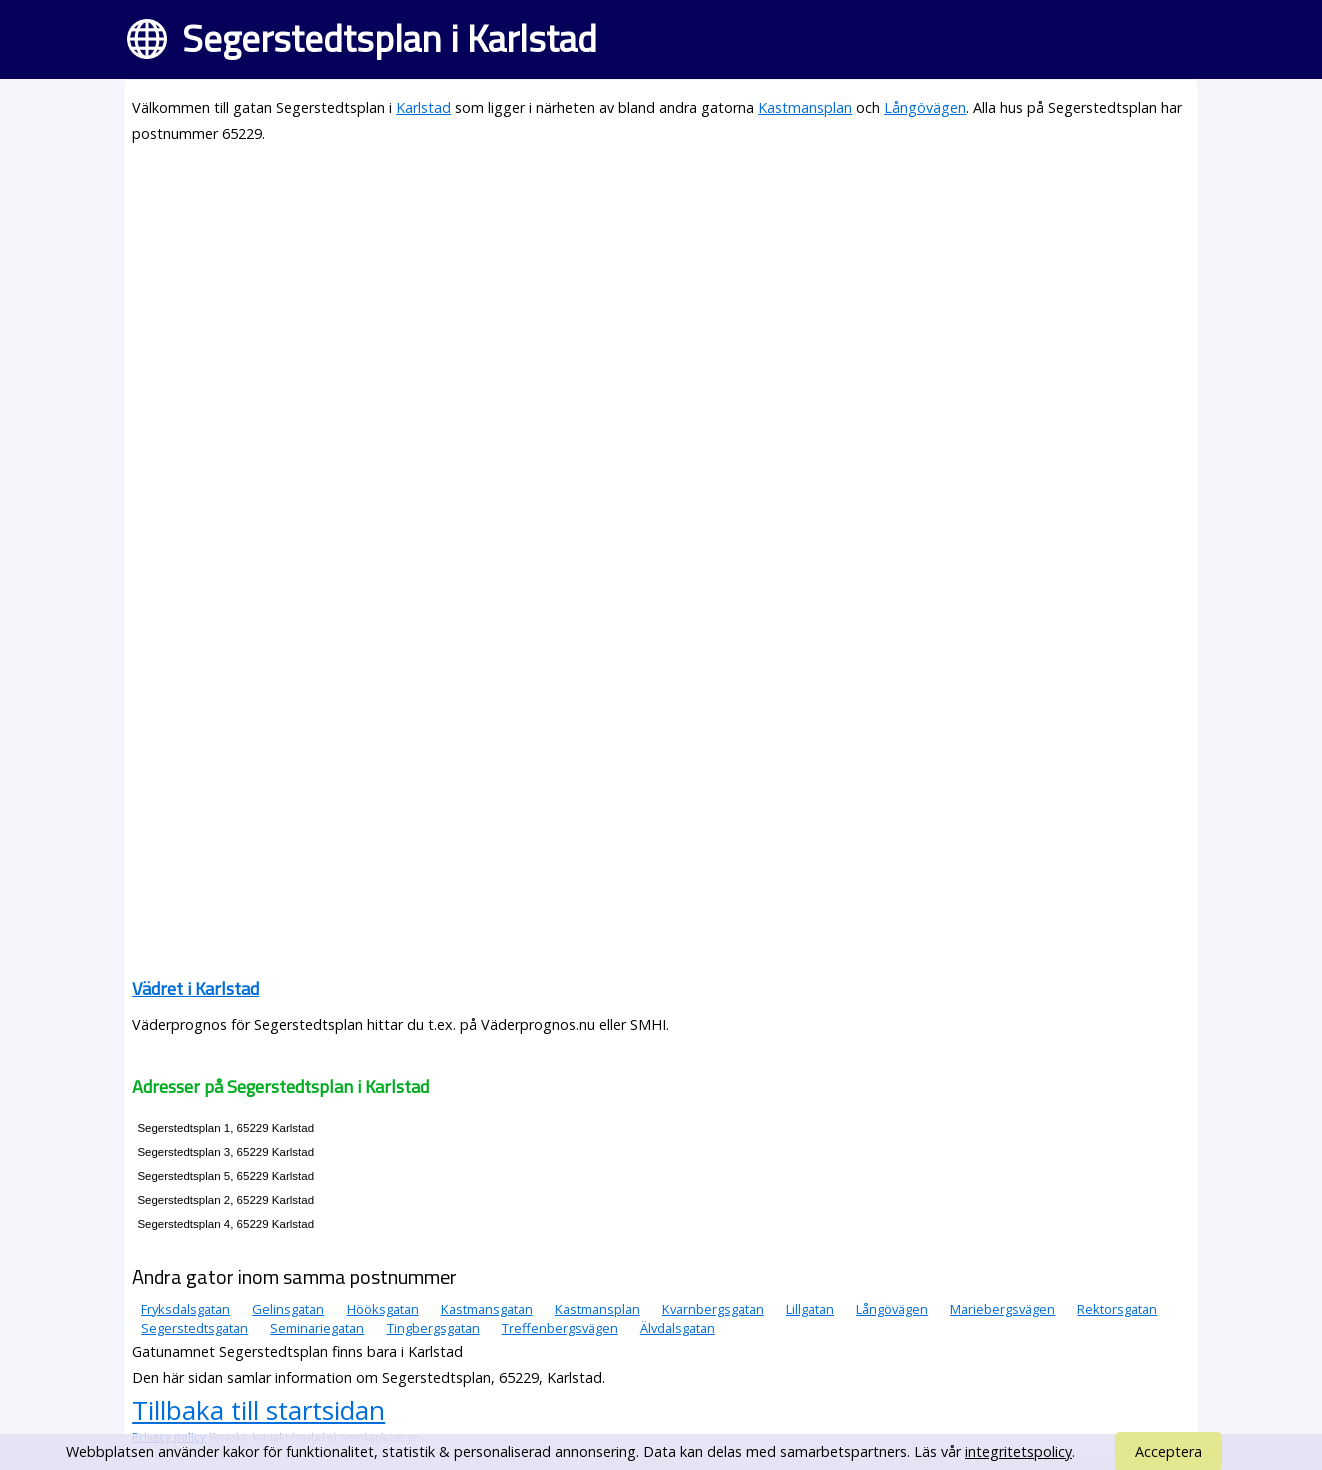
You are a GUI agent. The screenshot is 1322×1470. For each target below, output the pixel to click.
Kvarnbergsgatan (713, 1309)
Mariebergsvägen (1002, 1309)
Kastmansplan (805, 107)
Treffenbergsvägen (560, 1328)
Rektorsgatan (1117, 1309)
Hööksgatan (383, 1309)
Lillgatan (810, 1309)
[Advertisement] (661, 302)
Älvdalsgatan (677, 1328)
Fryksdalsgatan (185, 1309)
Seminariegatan (317, 1328)
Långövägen (925, 107)
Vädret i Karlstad (195, 988)
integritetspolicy (1018, 1451)
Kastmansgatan (487, 1309)
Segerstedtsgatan (194, 1328)
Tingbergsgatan (433, 1328)
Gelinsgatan (288, 1309)
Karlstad (423, 107)
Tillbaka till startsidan (258, 1410)
